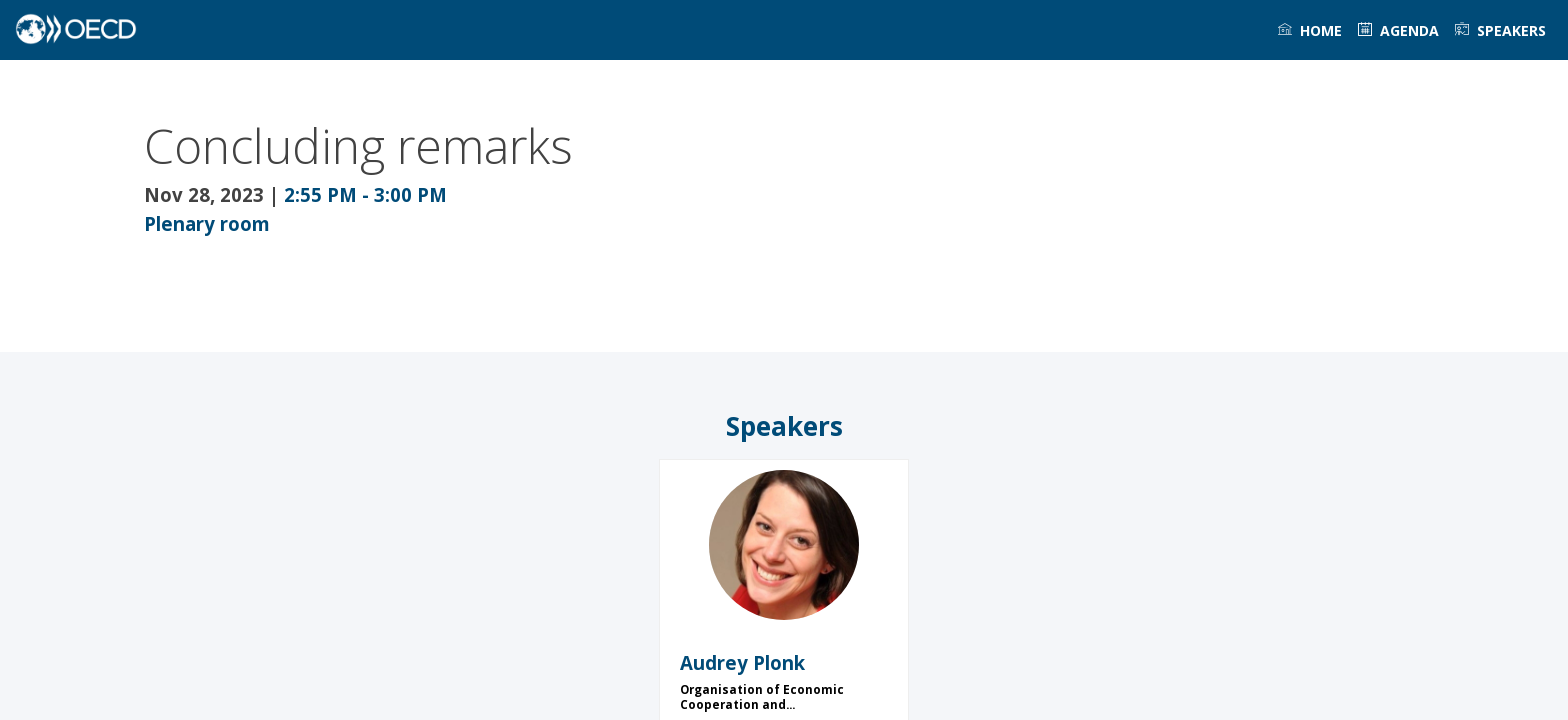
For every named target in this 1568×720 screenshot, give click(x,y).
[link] (1310, 30)
